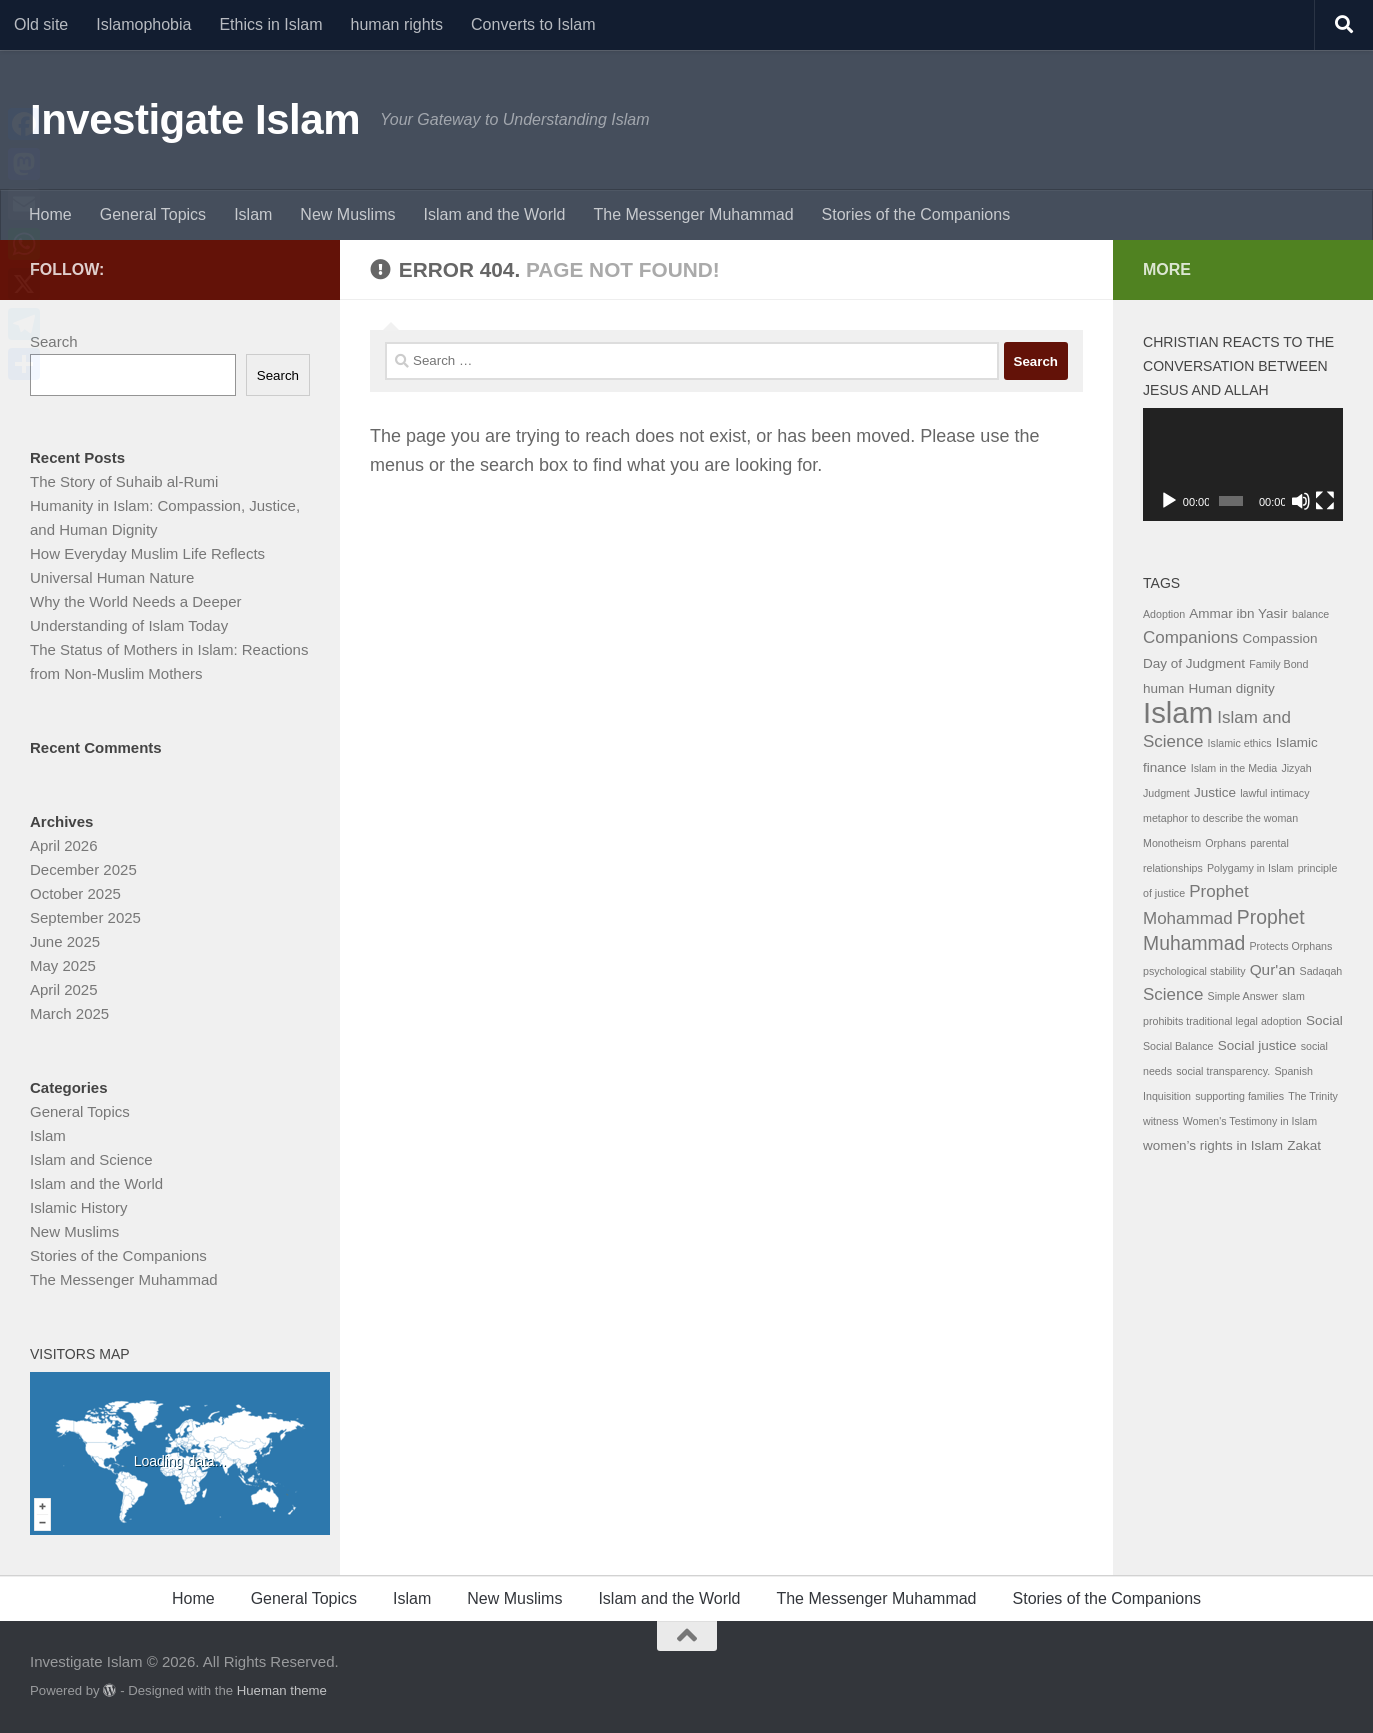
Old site (41, 24)
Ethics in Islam (270, 24)
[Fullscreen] (1325, 501)
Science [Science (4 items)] (1173, 994)
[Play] (1169, 501)
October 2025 (75, 893)
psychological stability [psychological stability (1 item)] (1194, 971)
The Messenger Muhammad (693, 214)
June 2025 (65, 941)
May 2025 (63, 965)
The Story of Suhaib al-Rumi (124, 481)
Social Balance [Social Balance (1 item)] (1178, 1046)
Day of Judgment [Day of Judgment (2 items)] (1194, 663)
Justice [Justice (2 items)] (1215, 792)
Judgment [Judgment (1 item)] (1166, 793)
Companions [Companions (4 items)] (1190, 637)
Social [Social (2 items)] (1324, 1020)
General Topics (153, 214)
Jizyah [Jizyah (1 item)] (1296, 768)
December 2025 (83, 869)
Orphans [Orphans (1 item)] (1225, 843)
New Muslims (347, 214)
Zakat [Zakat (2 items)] (1304, 1145)
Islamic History (79, 1207)
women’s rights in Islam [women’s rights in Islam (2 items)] (1213, 1145)
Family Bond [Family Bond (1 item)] (1278, 664)
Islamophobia (143, 24)
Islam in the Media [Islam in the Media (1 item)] (1234, 768)
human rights (397, 24)
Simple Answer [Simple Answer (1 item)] (1243, 996)
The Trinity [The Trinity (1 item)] (1313, 1096)
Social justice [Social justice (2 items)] (1257, 1045)
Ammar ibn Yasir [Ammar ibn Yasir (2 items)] (1238, 613)
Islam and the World (494, 214)
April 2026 (64, 845)
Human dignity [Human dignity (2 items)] (1231, 688)
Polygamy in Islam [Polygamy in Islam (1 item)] (1250, 868)
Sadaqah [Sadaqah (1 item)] (1321, 971)
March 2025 (69, 1013)
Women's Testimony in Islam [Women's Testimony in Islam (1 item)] (1250, 1121)
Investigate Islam (195, 119)
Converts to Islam (533, 24)
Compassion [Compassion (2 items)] (1280, 638)
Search (54, 341)
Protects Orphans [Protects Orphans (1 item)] (1290, 946)
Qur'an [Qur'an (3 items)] (1273, 969)
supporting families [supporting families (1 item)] (1239, 1096)
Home (50, 214)
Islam (253, 214)
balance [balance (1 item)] (1310, 614)
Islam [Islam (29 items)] (1178, 712)
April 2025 (64, 989)
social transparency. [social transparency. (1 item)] (1223, 1071)
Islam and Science (91, 1159)
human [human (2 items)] (1163, 688)
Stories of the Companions (916, 214)
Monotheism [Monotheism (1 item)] (1172, 843)
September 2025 (85, 917)
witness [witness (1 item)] (1161, 1121)
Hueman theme (282, 1690)
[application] (1243, 464)
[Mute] (1301, 501)
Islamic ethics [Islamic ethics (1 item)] (1240, 743)
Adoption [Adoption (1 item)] (1164, 614)
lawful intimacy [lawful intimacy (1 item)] (1274, 793)
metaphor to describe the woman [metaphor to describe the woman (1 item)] (1220, 818)
